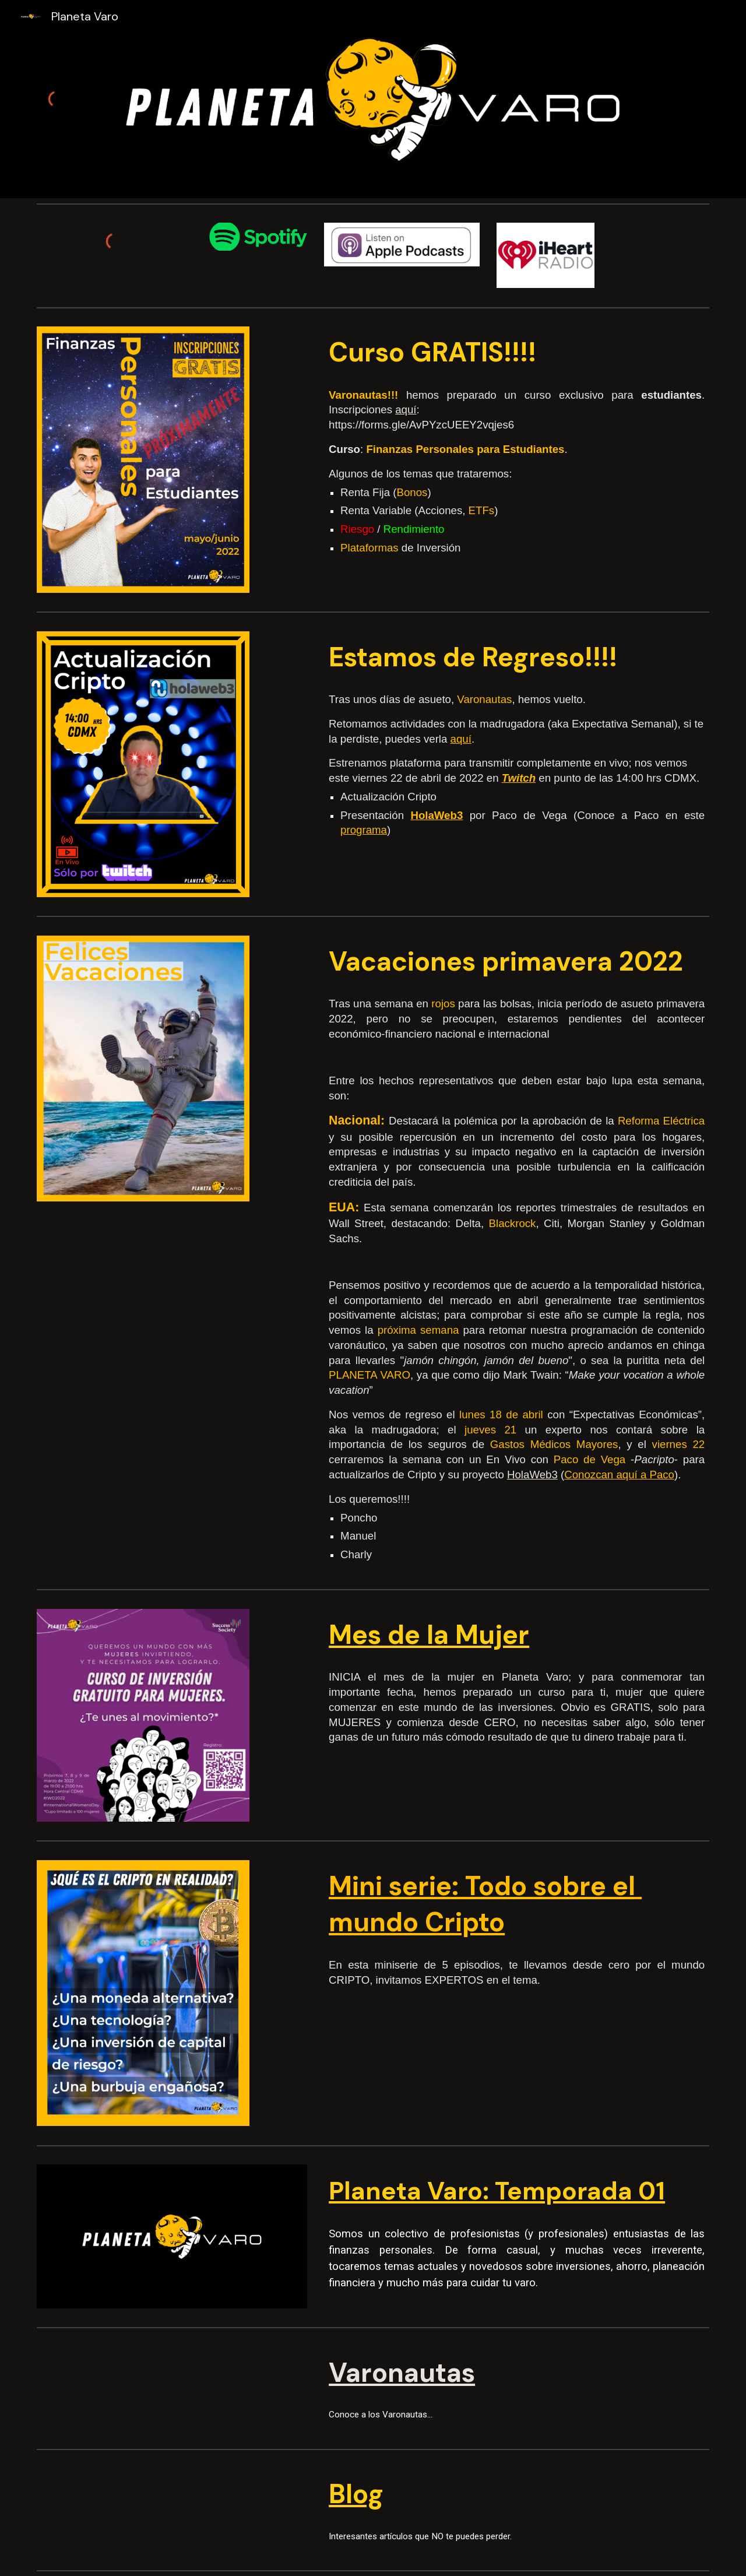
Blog (356, 2494)
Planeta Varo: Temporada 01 (497, 2191)
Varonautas (402, 2373)
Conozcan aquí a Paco (619, 1474)
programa (363, 830)
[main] (516, 352)
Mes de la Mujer (429, 1635)
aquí (405, 409)
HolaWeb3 (532, 1474)
